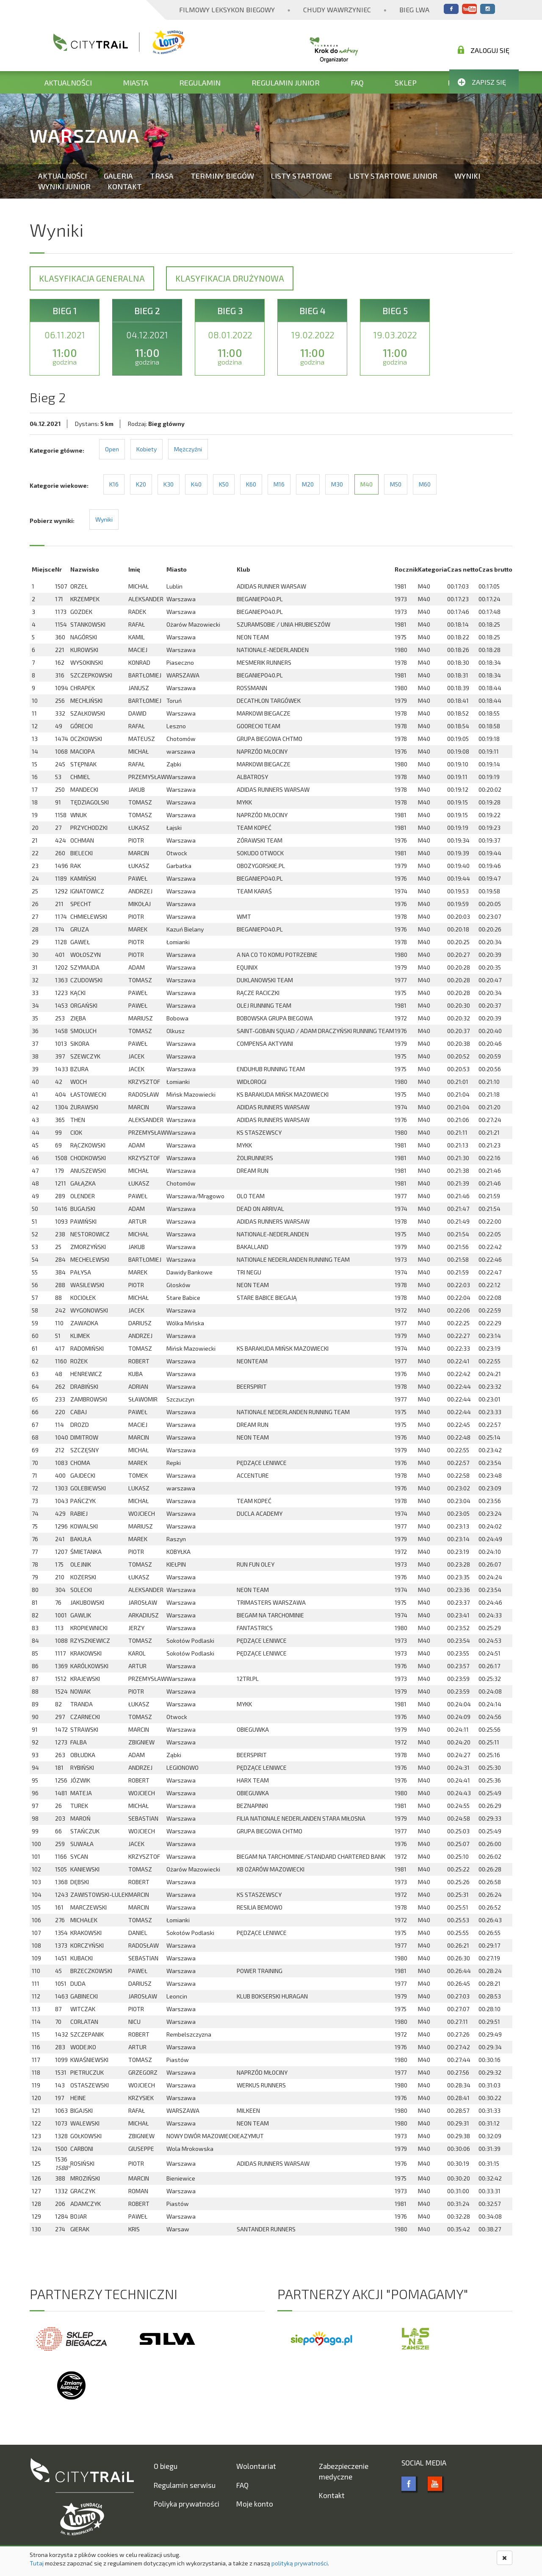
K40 (196, 484)
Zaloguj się (483, 50)
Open (112, 449)
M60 (425, 484)
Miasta (135, 82)
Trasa (162, 175)
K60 (251, 484)
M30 (337, 484)
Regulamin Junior (286, 82)
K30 (168, 484)
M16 (279, 484)
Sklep (406, 82)
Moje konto (254, 2503)
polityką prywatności (299, 2563)
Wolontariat (256, 2466)
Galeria (118, 175)
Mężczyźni (188, 449)
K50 (224, 484)
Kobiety (146, 449)
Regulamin (200, 82)
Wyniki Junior (64, 186)
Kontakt (125, 186)
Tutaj (37, 2563)
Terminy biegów (222, 175)
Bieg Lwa (414, 10)
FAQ (357, 82)
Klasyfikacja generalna (92, 278)
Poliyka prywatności (186, 2503)
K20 (141, 484)
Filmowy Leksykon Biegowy (227, 10)
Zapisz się (482, 82)
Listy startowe (301, 175)
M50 (395, 484)
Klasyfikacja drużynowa (229, 278)
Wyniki (467, 175)
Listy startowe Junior (393, 175)
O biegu (165, 2466)
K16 (114, 484)
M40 (366, 484)
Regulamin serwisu (185, 2485)
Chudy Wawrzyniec (337, 10)
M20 (308, 484)
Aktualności (68, 82)
